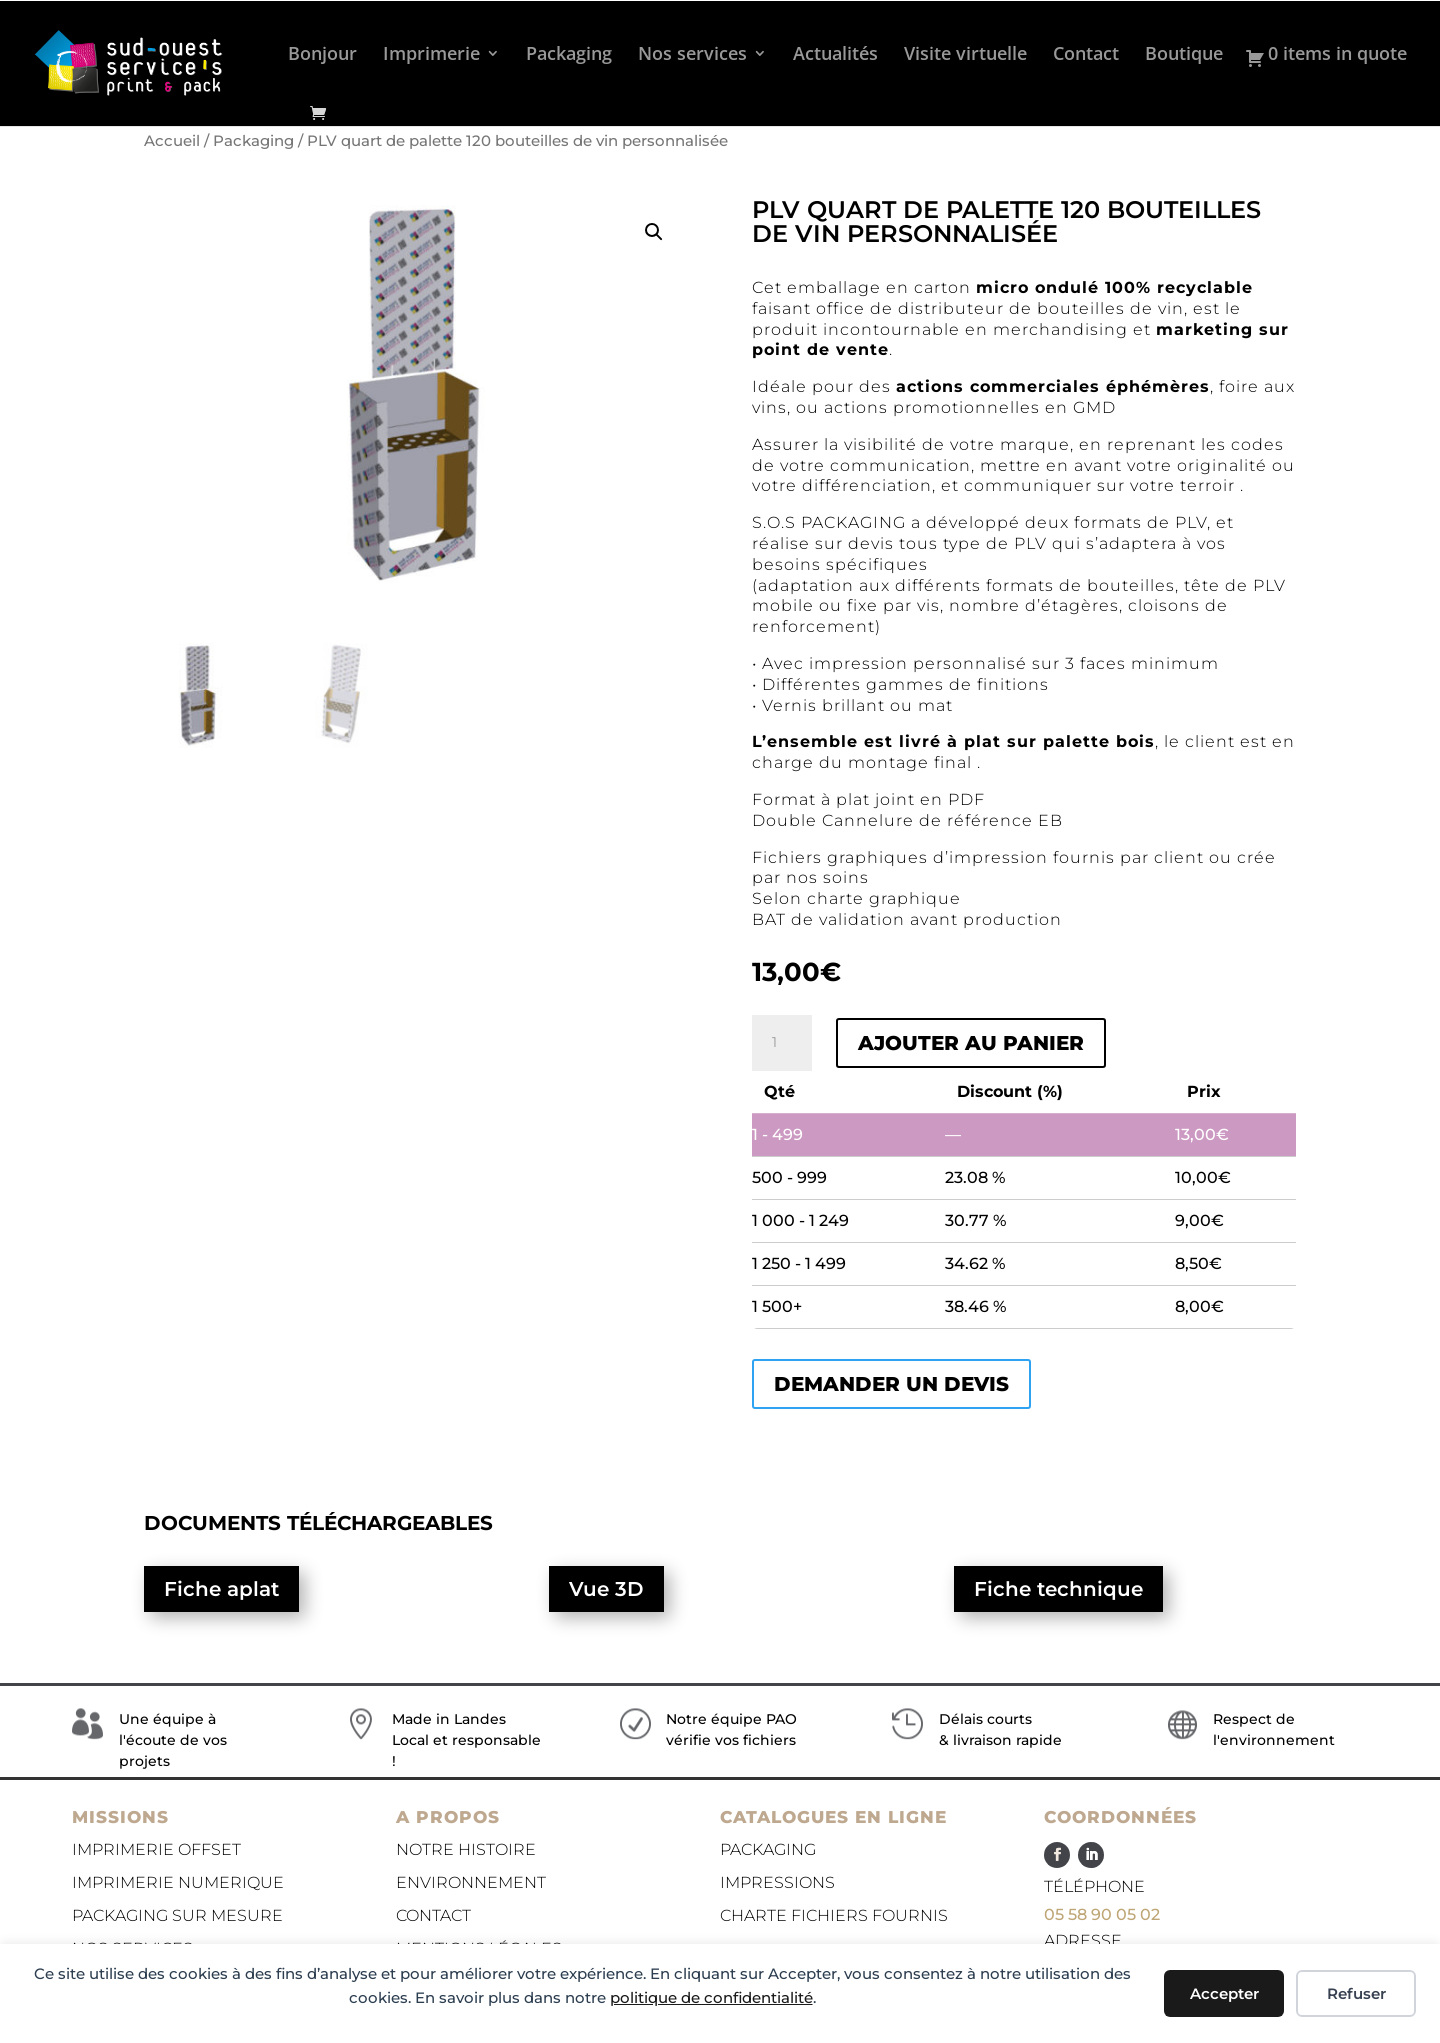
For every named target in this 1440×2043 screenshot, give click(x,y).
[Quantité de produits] (782, 1043)
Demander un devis (891, 1384)
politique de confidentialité (711, 1997)
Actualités (835, 55)
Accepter (1224, 1993)
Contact (1086, 55)
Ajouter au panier (971, 1043)
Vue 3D (606, 1589)
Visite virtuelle (965, 55)
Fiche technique (1058, 1589)
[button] (654, 232)
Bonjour (322, 55)
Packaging (569, 55)
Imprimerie (431, 55)
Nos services (692, 55)
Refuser (1356, 1993)
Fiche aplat (221, 1589)
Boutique (1184, 55)
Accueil (172, 141)
